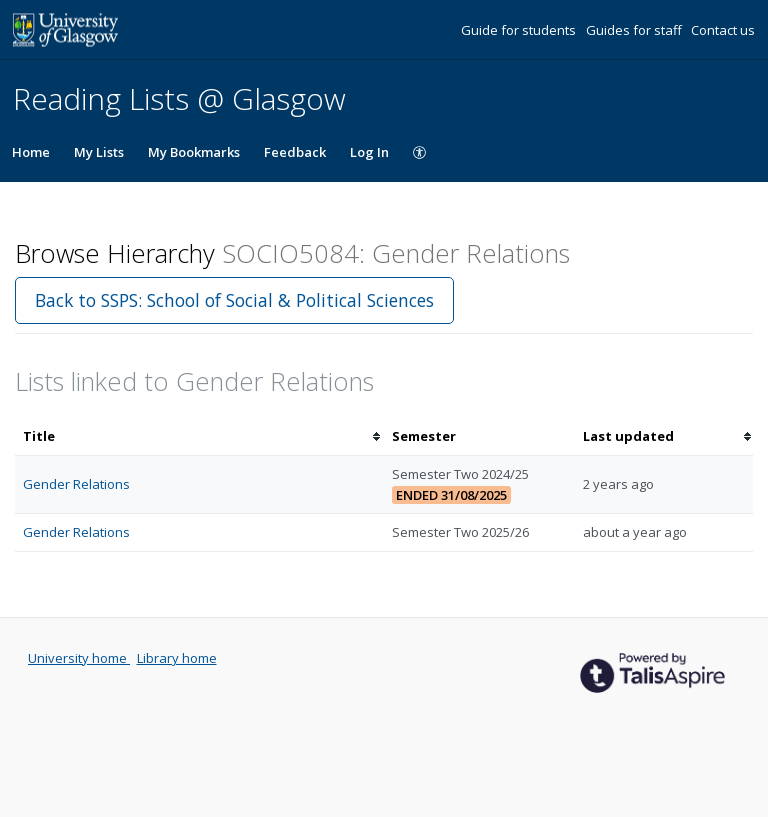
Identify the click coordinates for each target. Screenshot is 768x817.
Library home (177, 658)
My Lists (99, 152)
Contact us (723, 30)
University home (79, 658)
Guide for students (520, 30)
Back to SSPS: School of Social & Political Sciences (234, 300)
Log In (369, 152)
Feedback (295, 152)
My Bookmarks (194, 152)
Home (31, 152)
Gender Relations (76, 484)
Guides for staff (635, 30)
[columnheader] (199, 436)
